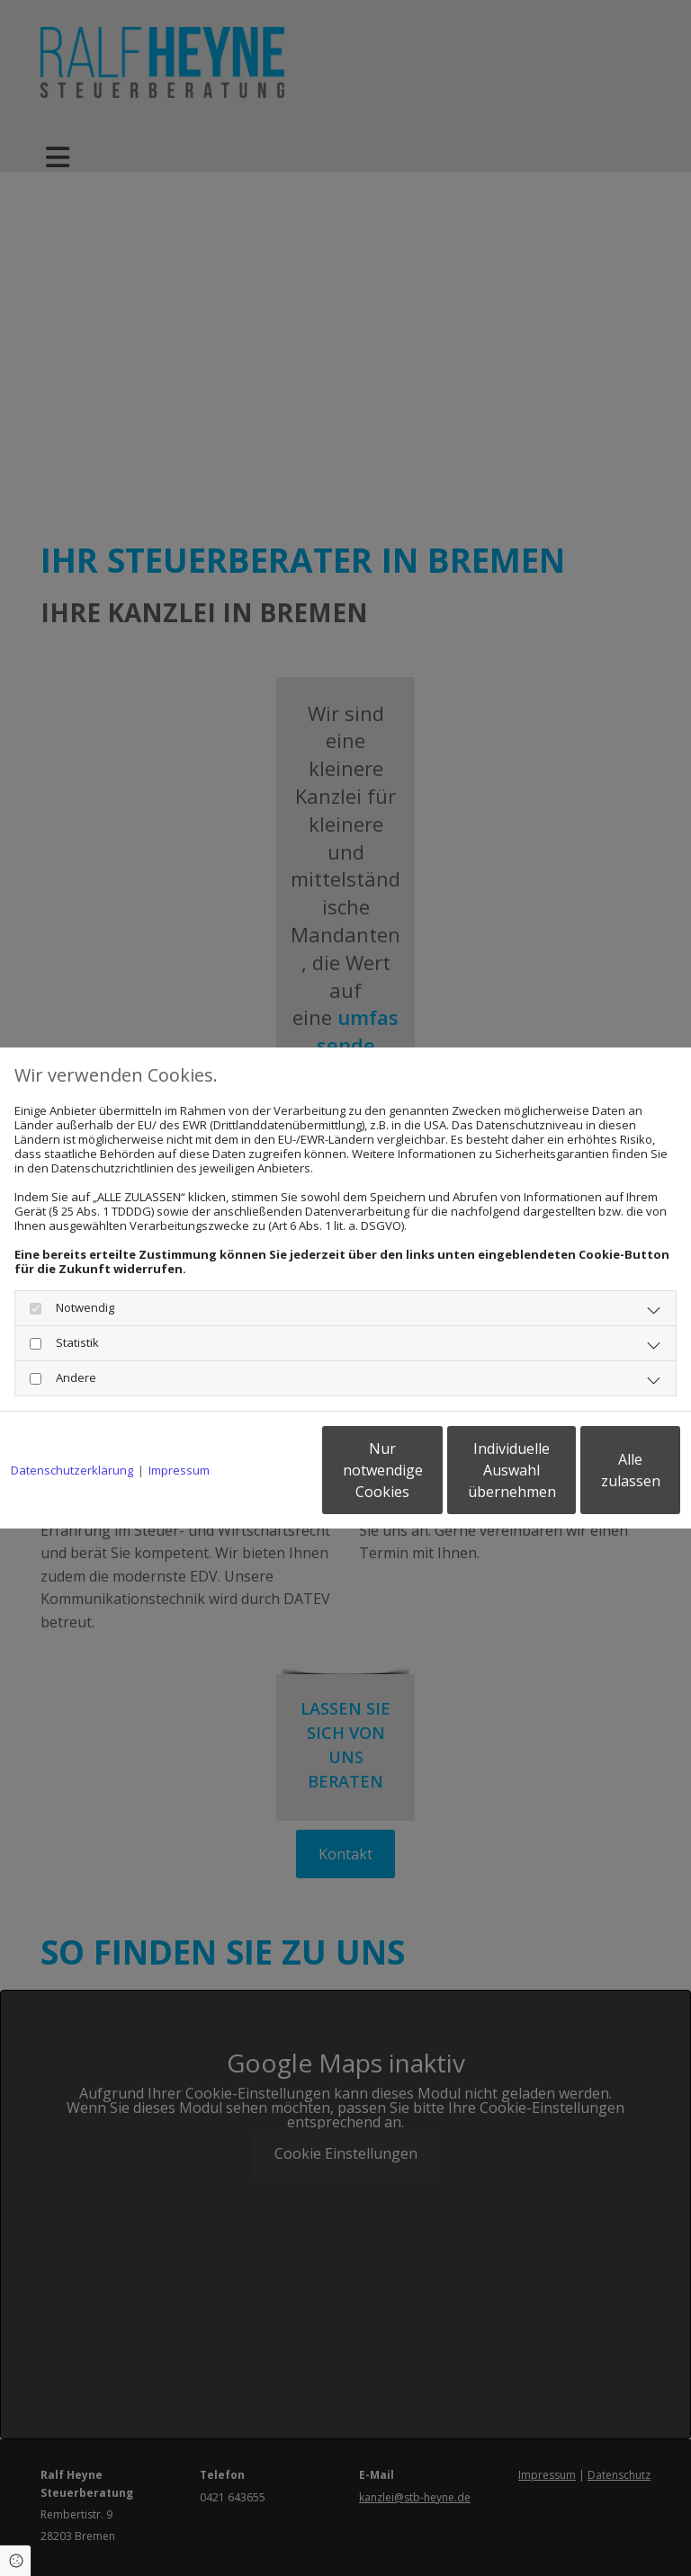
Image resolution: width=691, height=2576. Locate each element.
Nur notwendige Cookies (255, 1477)
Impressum (179, 1424)
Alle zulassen (597, 1477)
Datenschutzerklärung (72, 1424)
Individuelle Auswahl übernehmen (426, 1477)
